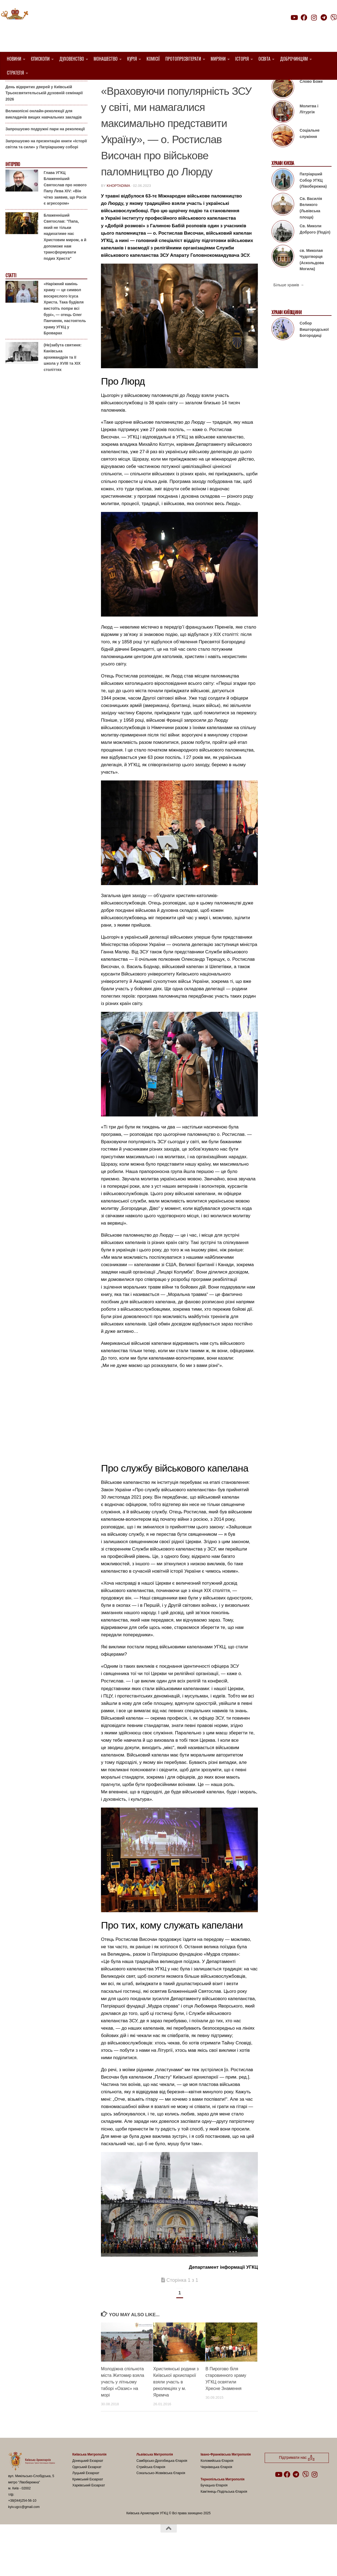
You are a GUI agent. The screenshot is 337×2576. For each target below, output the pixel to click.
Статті (10, 303)
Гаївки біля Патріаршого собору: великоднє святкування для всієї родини (44, 99)
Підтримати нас (299, 28)
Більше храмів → (288, 313)
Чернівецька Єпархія (216, 2495)
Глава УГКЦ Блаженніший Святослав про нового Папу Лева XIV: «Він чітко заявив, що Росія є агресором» (65, 215)
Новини (14, 58)
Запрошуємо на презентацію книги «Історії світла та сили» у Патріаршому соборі (46, 172)
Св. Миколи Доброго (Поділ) (315, 257)
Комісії (153, 58)
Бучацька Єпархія (214, 2513)
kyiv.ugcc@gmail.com (24, 2535)
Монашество (106, 58)
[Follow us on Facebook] (304, 17)
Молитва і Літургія (309, 136)
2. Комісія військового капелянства (143, 88)
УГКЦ (108, 94)
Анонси (12, 88)
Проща (245, 88)
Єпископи (40, 58)
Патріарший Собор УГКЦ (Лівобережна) (313, 208)
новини (225, 88)
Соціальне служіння (310, 161)
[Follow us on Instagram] (314, 17)
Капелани (201, 88)
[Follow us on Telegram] (324, 17)
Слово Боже (311, 109)
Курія (132, 58)
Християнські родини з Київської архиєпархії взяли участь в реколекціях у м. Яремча (176, 2409)
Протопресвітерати (183, 58)
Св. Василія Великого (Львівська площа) (311, 235)
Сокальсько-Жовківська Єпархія (160, 2501)
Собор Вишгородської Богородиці (314, 357)
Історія (242, 58)
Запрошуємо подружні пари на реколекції (45, 157)
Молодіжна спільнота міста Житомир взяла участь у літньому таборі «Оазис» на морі (122, 2409)
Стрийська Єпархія (150, 2495)
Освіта (264, 58)
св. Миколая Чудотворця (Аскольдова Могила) (312, 287)
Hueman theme (72, 2565)
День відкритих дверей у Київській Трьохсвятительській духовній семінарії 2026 (44, 120)
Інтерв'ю (12, 192)
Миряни (218, 58)
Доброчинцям (294, 58)
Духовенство (71, 58)
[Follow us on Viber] (333, 17)
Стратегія (15, 72)
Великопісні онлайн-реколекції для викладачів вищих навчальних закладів (43, 142)
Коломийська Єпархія (217, 2488)
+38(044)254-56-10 (22, 2528)
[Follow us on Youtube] (294, 17)
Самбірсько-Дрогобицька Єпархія (161, 2488)
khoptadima (118, 213)
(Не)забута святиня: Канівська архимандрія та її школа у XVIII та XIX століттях (63, 384)
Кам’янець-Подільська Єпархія (224, 2519)
